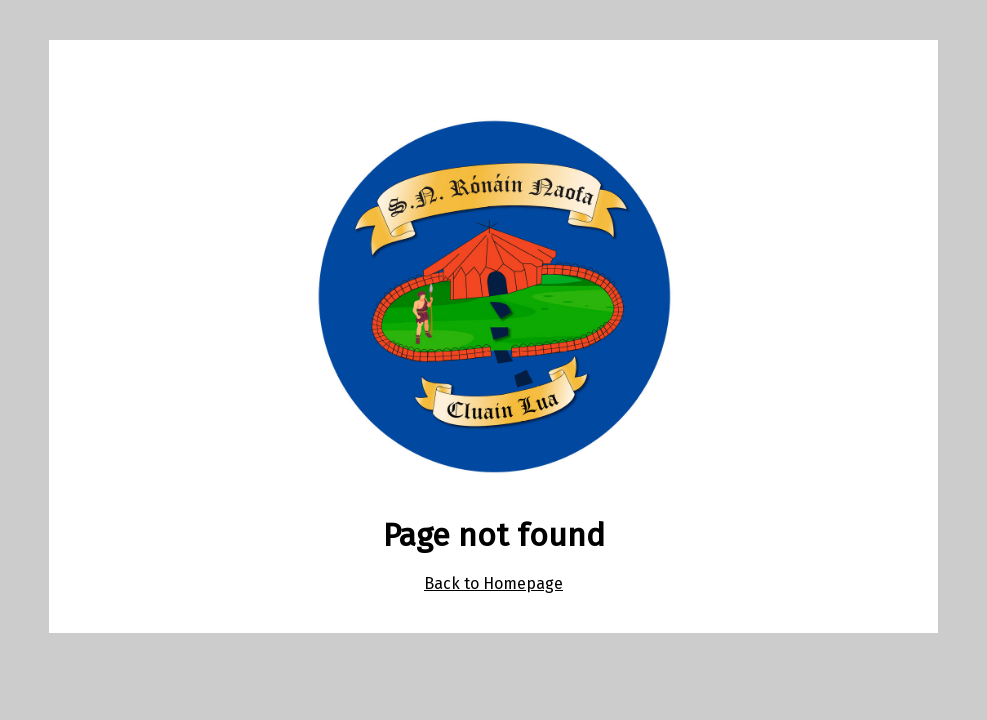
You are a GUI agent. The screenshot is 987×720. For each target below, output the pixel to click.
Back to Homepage (493, 583)
